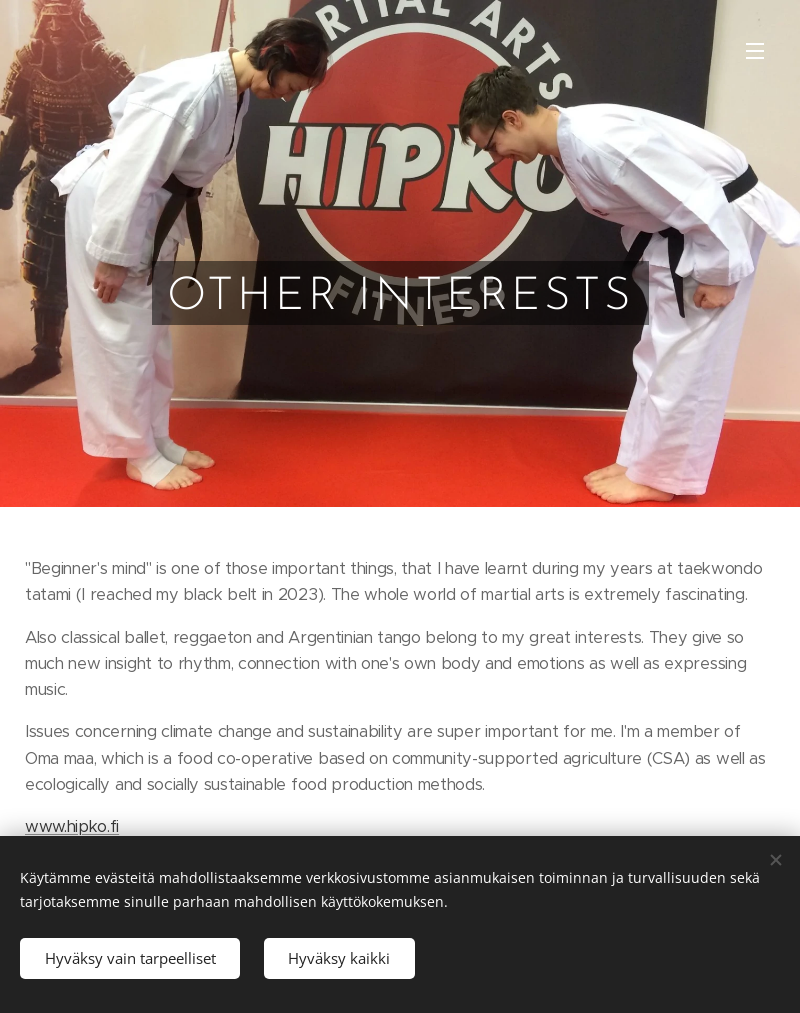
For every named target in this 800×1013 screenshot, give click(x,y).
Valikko (755, 51)
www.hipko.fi (72, 826)
